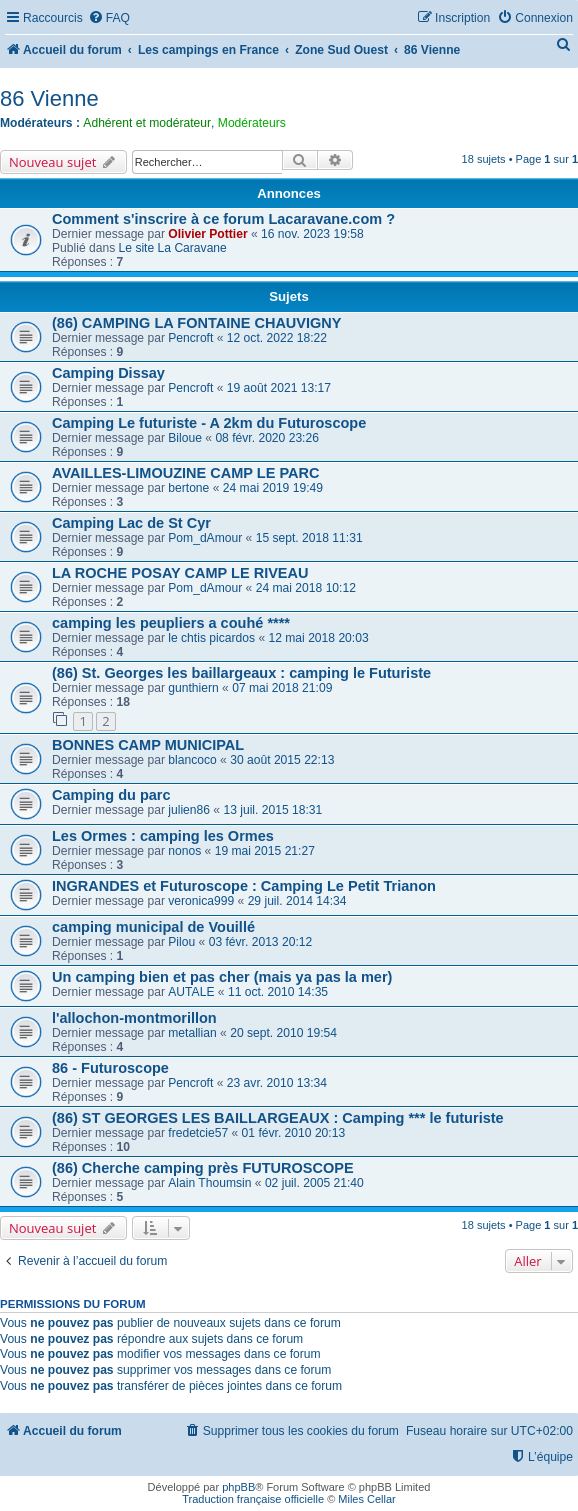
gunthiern (193, 688)
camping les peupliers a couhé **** (171, 623)
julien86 (189, 810)
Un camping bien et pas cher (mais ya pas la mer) (222, 977)
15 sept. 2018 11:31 (309, 538)
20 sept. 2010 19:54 (283, 1033)
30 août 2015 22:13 (282, 760)
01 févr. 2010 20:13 (294, 1133)
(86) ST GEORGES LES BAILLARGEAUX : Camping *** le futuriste (278, 1118)
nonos (184, 851)
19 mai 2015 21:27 (265, 851)
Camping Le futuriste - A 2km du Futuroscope (209, 423)
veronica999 (201, 901)
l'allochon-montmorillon (134, 1018)
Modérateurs (252, 123)
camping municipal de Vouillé (153, 927)
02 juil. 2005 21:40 (314, 1183)
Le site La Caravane (173, 248)
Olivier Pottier (207, 234)
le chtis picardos (211, 638)
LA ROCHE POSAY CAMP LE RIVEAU (180, 573)
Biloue (185, 438)
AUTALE (191, 992)
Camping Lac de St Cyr (131, 523)
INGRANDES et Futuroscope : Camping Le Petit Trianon (244, 886)
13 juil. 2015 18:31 (272, 810)
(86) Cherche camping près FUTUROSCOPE (203, 1168)
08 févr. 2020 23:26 (267, 438)
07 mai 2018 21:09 (282, 688)
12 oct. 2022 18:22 (277, 338)
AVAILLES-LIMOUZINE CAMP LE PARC (185, 473)
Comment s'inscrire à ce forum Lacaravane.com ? (223, 219)
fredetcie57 (198, 1133)
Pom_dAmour (205, 538)
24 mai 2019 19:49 (273, 488)
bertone (188, 488)
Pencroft (190, 338)
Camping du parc (111, 795)
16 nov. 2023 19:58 (312, 234)
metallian (192, 1033)
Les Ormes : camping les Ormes (163, 836)
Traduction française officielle (253, 1499)
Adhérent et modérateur (147, 123)
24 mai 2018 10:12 (306, 588)
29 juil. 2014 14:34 (297, 901)
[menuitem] (109, 18)
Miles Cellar (366, 1499)
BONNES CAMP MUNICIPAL (148, 745)
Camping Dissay (108, 373)
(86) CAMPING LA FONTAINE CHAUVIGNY (197, 323)
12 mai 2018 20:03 (318, 638)
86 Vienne (49, 98)
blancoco (192, 760)
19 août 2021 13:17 (279, 388)
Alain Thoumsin (209, 1183)
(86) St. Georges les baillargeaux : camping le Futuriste (241, 673)
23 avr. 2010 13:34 (277, 1083)
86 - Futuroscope (110, 1068)
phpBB (238, 1487)
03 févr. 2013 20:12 (261, 942)
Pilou (181, 942)
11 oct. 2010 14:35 (278, 992)
